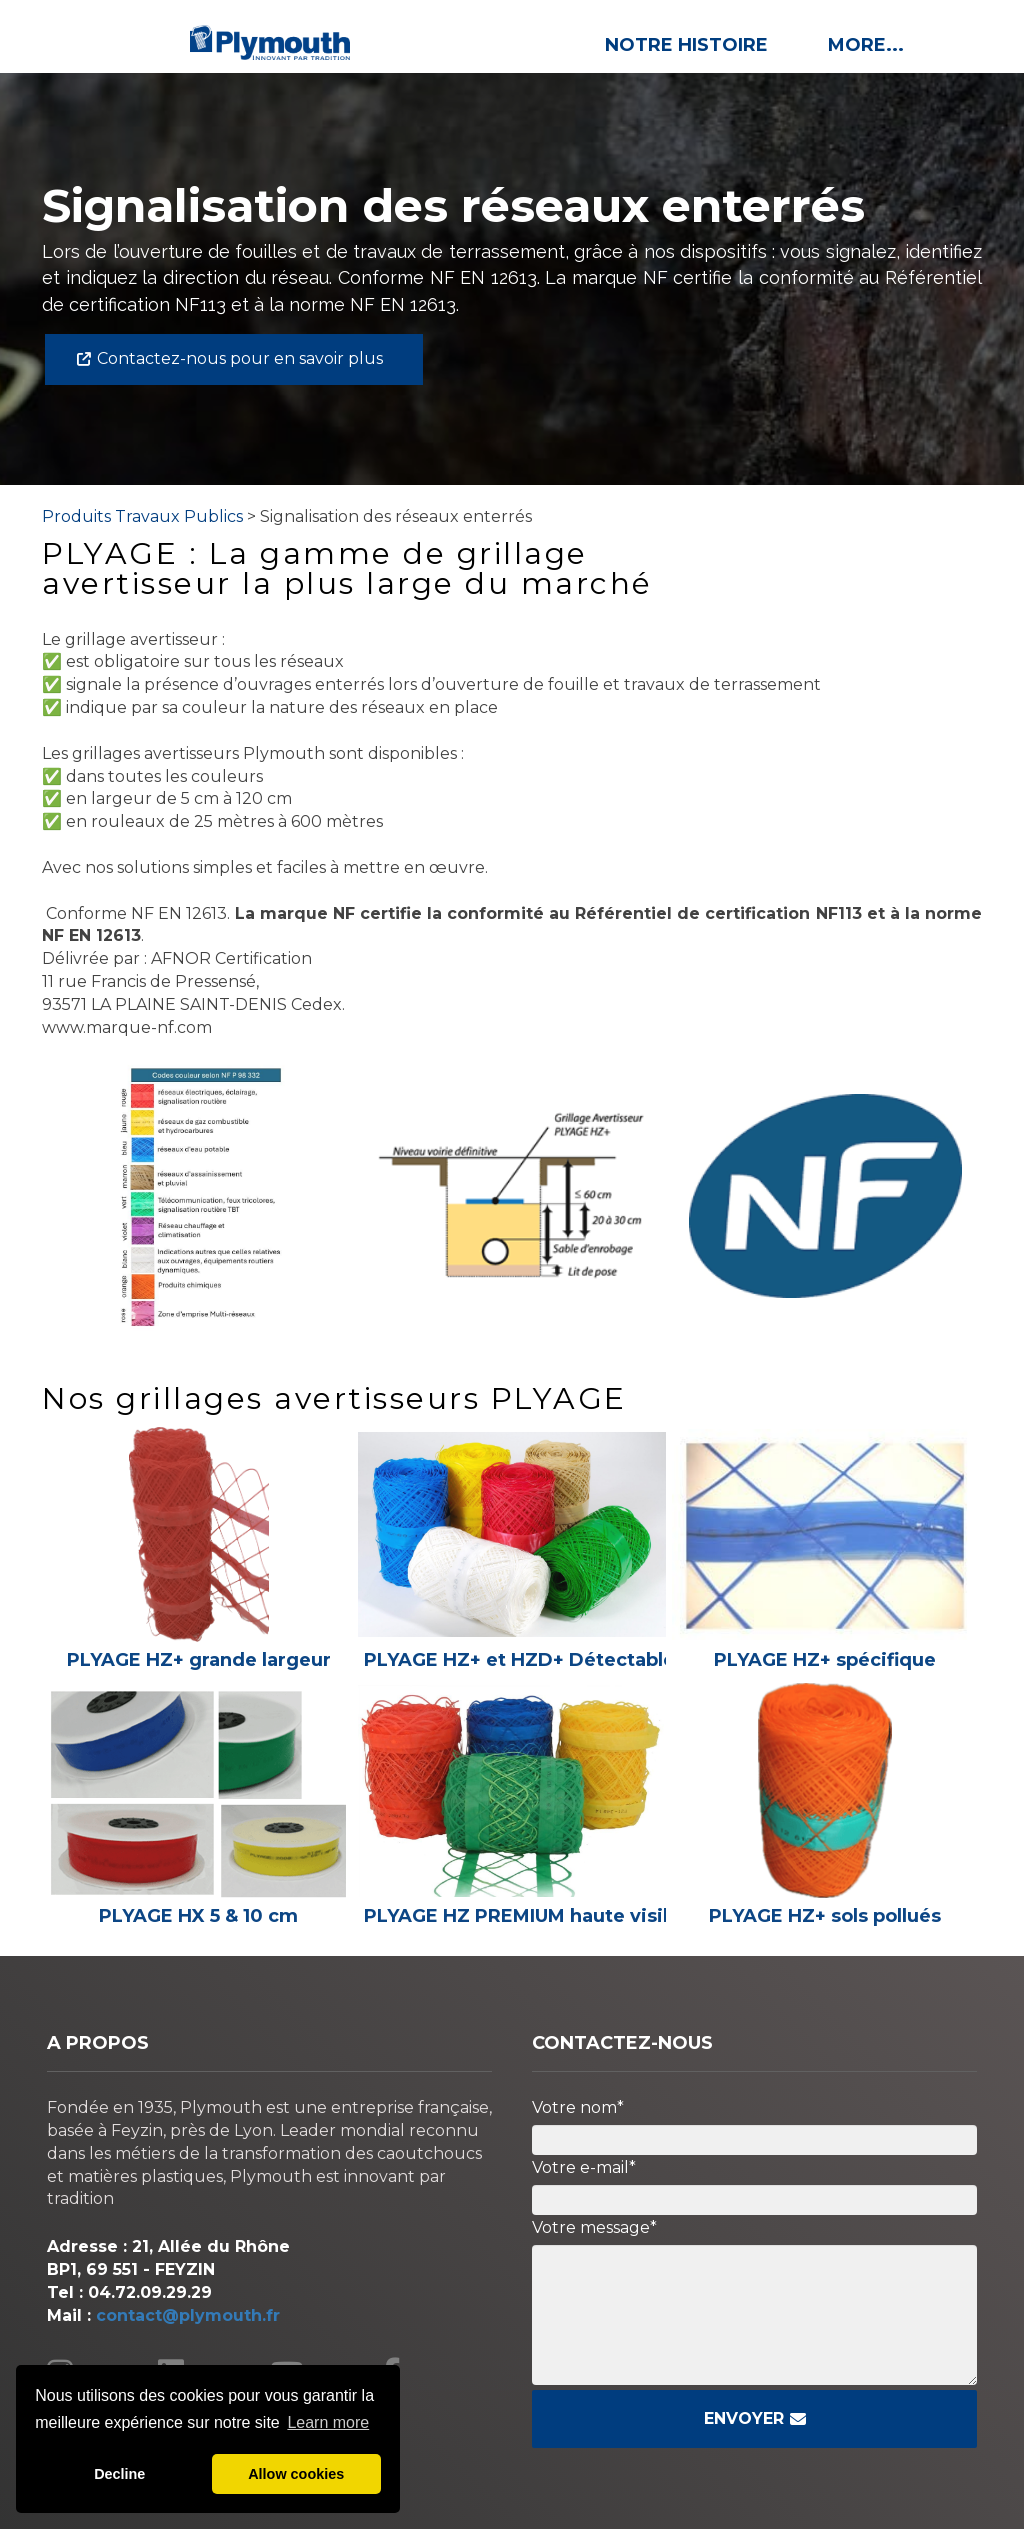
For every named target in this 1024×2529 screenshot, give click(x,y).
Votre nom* (578, 2107)
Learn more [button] (328, 2422)
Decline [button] (119, 2474)
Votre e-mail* (584, 2167)
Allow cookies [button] (296, 2474)
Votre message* (594, 2227)
